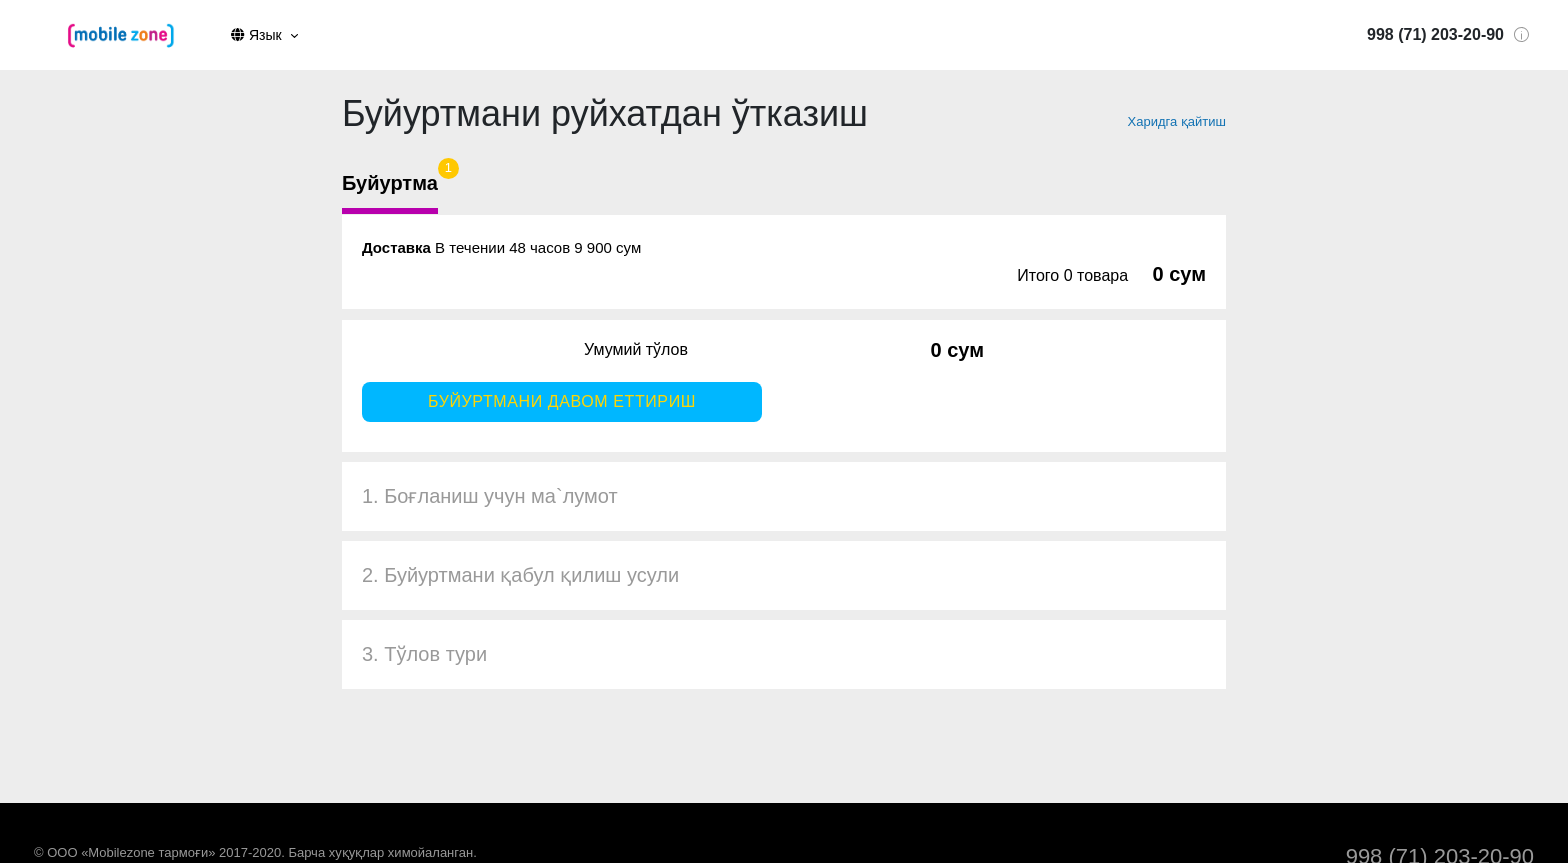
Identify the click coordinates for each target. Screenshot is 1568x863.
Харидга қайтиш (1177, 121)
